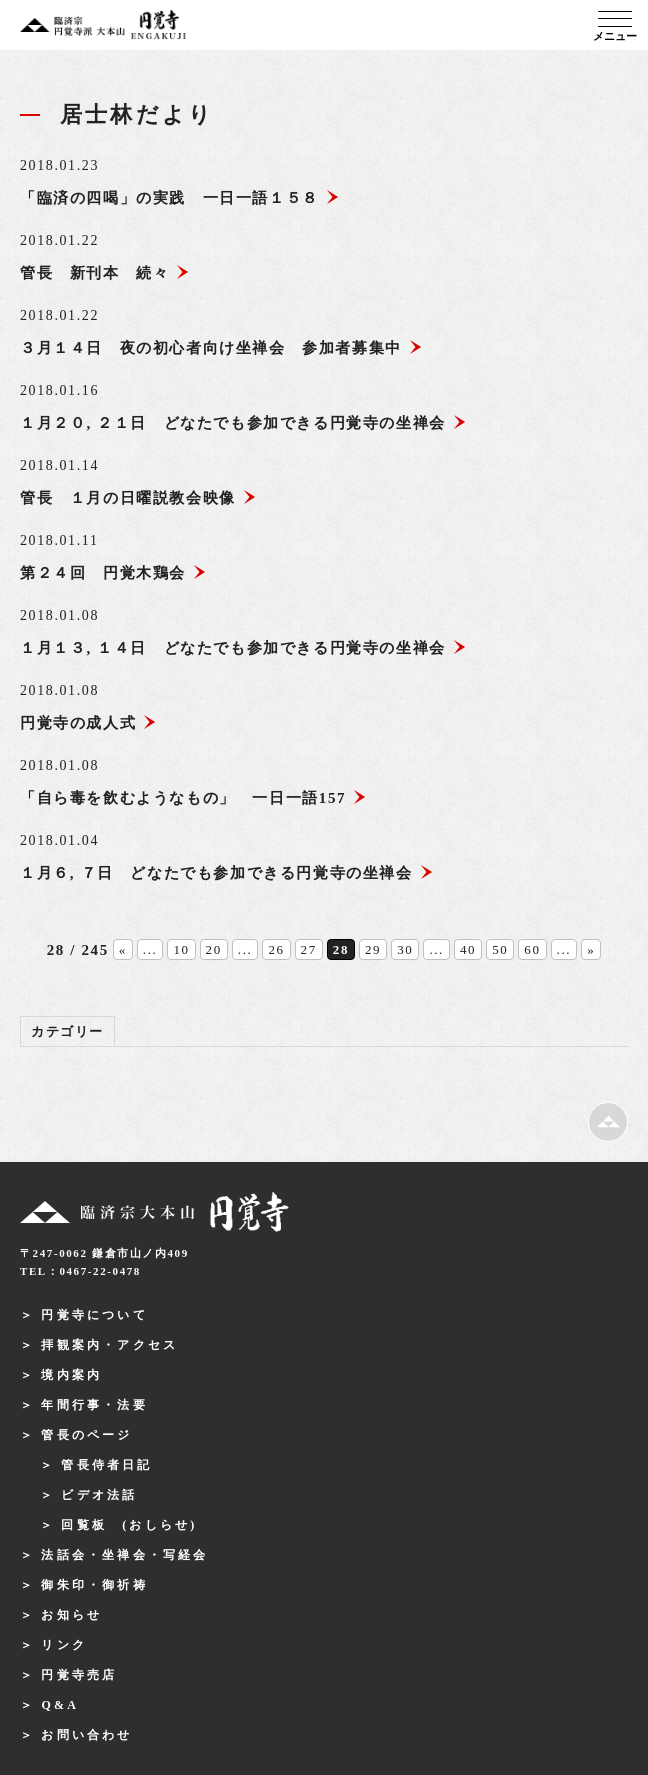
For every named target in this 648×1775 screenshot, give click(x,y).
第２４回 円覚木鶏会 (113, 573)
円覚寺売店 (79, 1675)
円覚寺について (94, 1315)
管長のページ (86, 1435)
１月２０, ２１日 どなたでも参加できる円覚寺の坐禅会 (243, 423)
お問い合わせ (86, 1735)
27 (309, 949)
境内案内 (71, 1375)
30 (405, 949)
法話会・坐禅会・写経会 (124, 1555)
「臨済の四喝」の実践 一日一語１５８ (180, 198)
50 (500, 949)
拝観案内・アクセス (109, 1345)
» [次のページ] (591, 949)
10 (181, 949)
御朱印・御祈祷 (94, 1585)
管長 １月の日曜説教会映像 (138, 498)
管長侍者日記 (106, 1465)
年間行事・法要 (94, 1405)
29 (373, 949)
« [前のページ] (123, 949)
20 (214, 949)
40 (468, 949)
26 (276, 949)
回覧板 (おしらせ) (129, 1525)
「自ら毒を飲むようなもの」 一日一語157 (193, 798)
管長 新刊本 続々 (105, 273)
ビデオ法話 (99, 1495)
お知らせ (71, 1615)
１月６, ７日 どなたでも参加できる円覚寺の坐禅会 (227, 873)
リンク (64, 1645)
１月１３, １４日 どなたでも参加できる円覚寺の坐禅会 (243, 648)
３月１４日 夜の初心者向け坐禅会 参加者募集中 (221, 348)
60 (532, 949)
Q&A (60, 1705)
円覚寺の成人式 (88, 723)
